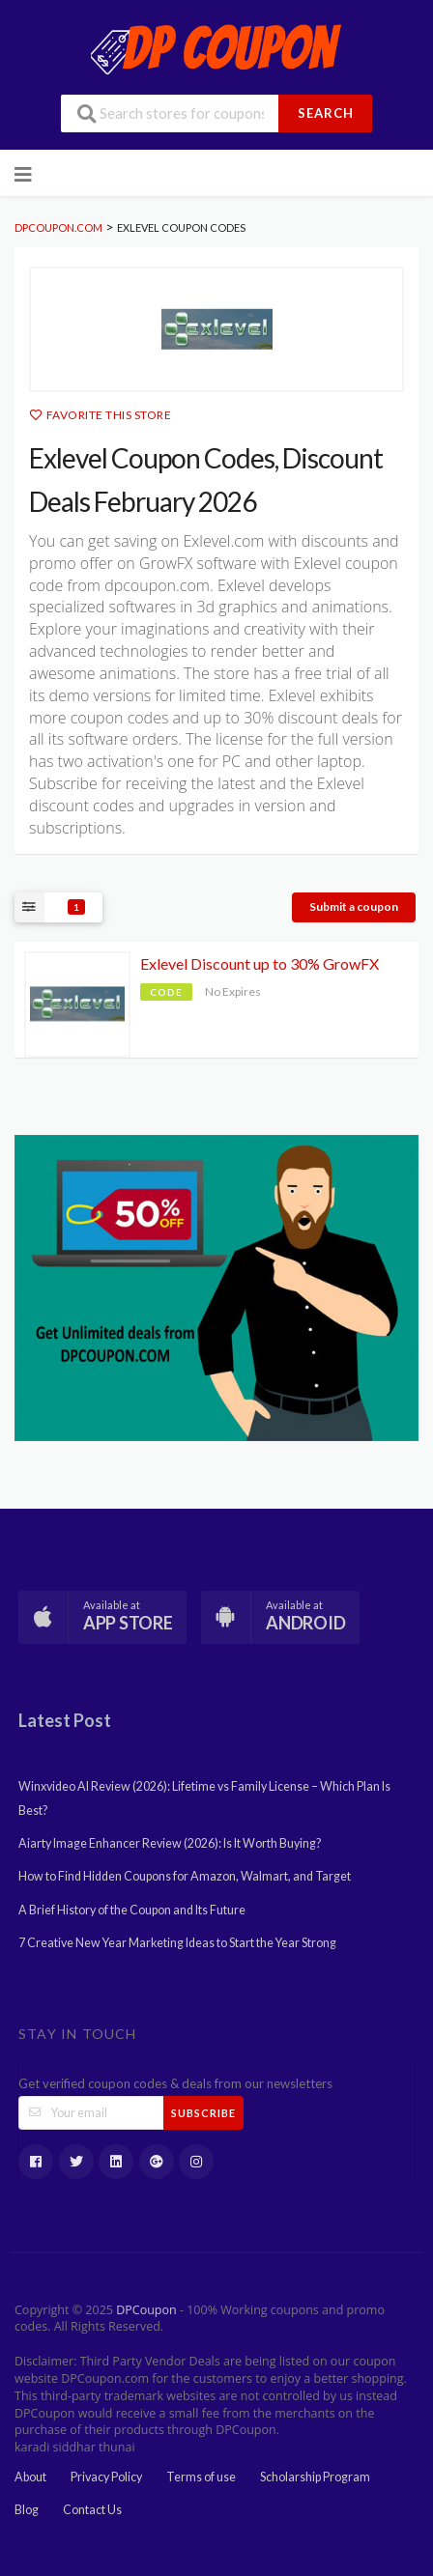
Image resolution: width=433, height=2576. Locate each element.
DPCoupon (146, 2310)
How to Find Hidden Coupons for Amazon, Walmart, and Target (184, 1876)
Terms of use (201, 2477)
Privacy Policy (106, 2477)
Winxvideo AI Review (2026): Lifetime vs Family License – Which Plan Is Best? (204, 1798)
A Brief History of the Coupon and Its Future (131, 1910)
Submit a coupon (353, 906)
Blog (26, 2510)
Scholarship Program (315, 2477)
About (30, 2477)
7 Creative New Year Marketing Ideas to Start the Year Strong (177, 1943)
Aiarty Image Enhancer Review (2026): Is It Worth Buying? (169, 1843)
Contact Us (92, 2510)
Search (326, 113)
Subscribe (203, 2113)
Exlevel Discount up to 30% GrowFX (259, 963)
